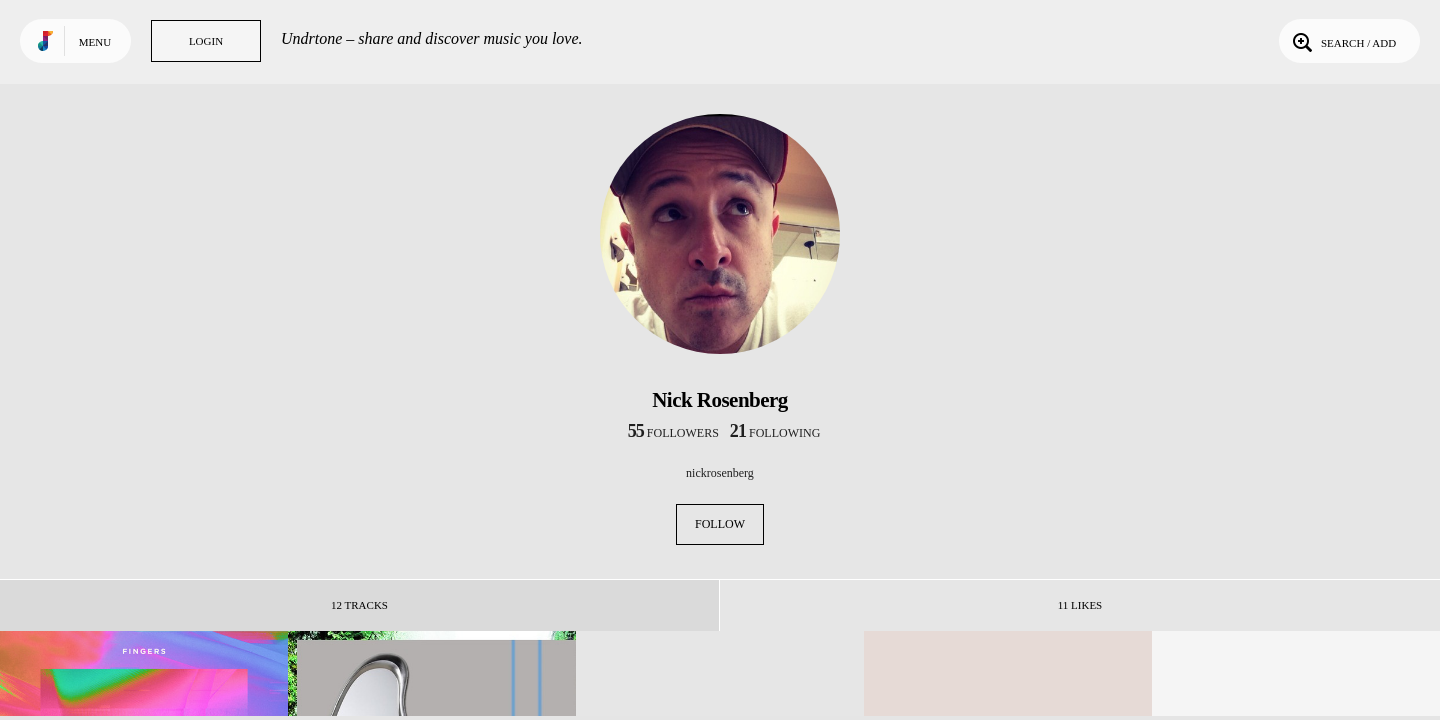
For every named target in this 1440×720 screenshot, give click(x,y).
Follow (720, 524)
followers (673, 433)
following (775, 433)
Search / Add (1342, 41)
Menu (95, 42)
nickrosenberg (720, 473)
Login (206, 41)
